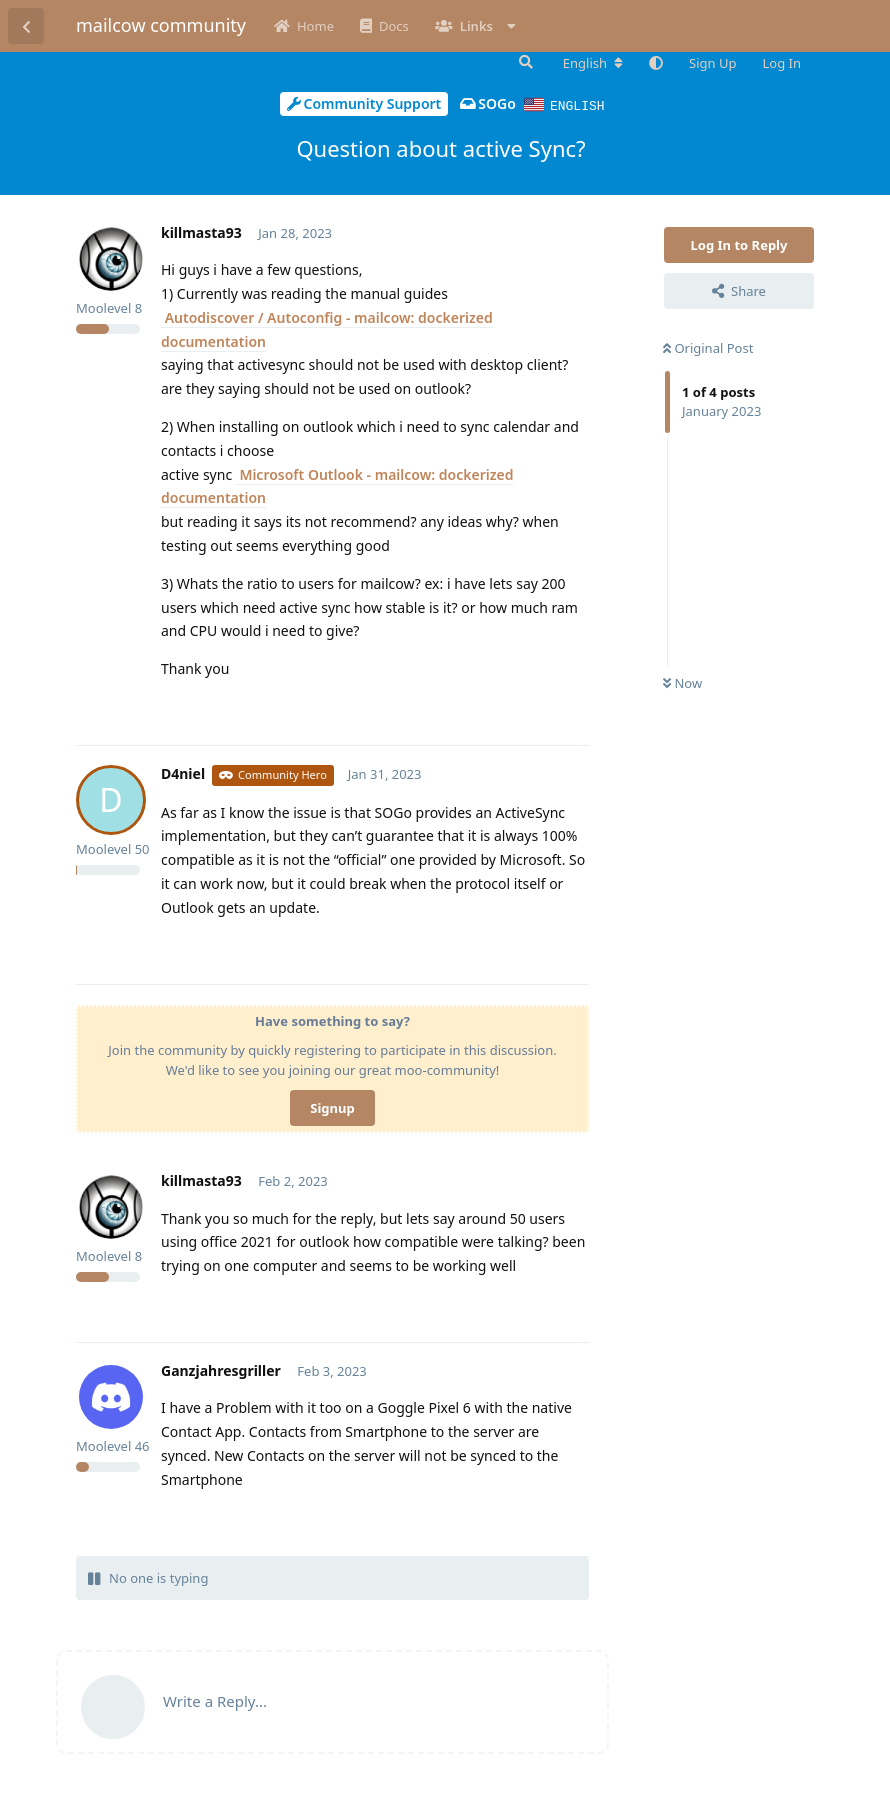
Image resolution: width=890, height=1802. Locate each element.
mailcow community (161, 25)
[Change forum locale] (593, 63)
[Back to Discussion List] (26, 26)
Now (682, 682)
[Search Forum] (524, 62)
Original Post (708, 347)
